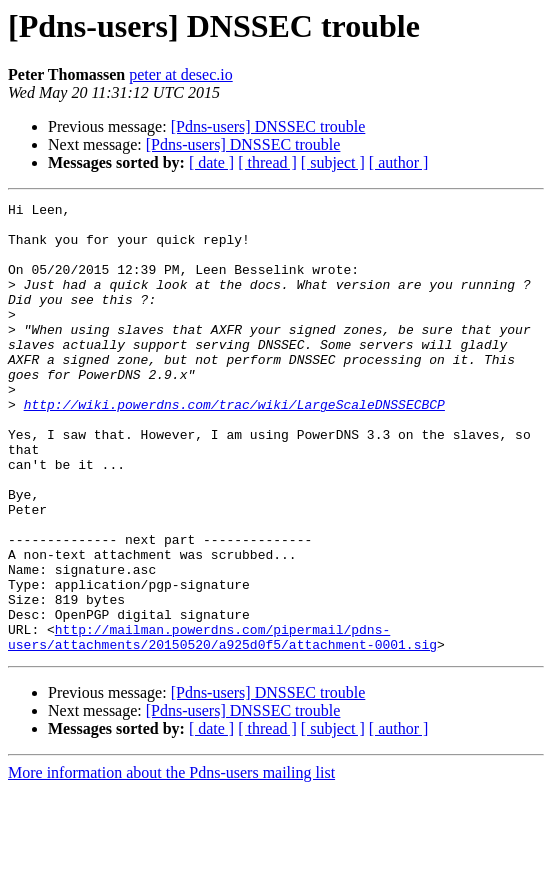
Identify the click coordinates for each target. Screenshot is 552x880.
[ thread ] (267, 162)
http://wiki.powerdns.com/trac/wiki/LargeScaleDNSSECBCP (234, 446)
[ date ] (211, 162)
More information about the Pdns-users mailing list (171, 862)
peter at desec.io (181, 74)
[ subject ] (333, 162)
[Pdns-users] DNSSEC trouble (268, 126)
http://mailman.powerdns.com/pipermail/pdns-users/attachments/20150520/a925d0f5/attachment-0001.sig (222, 725)
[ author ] (399, 162)
